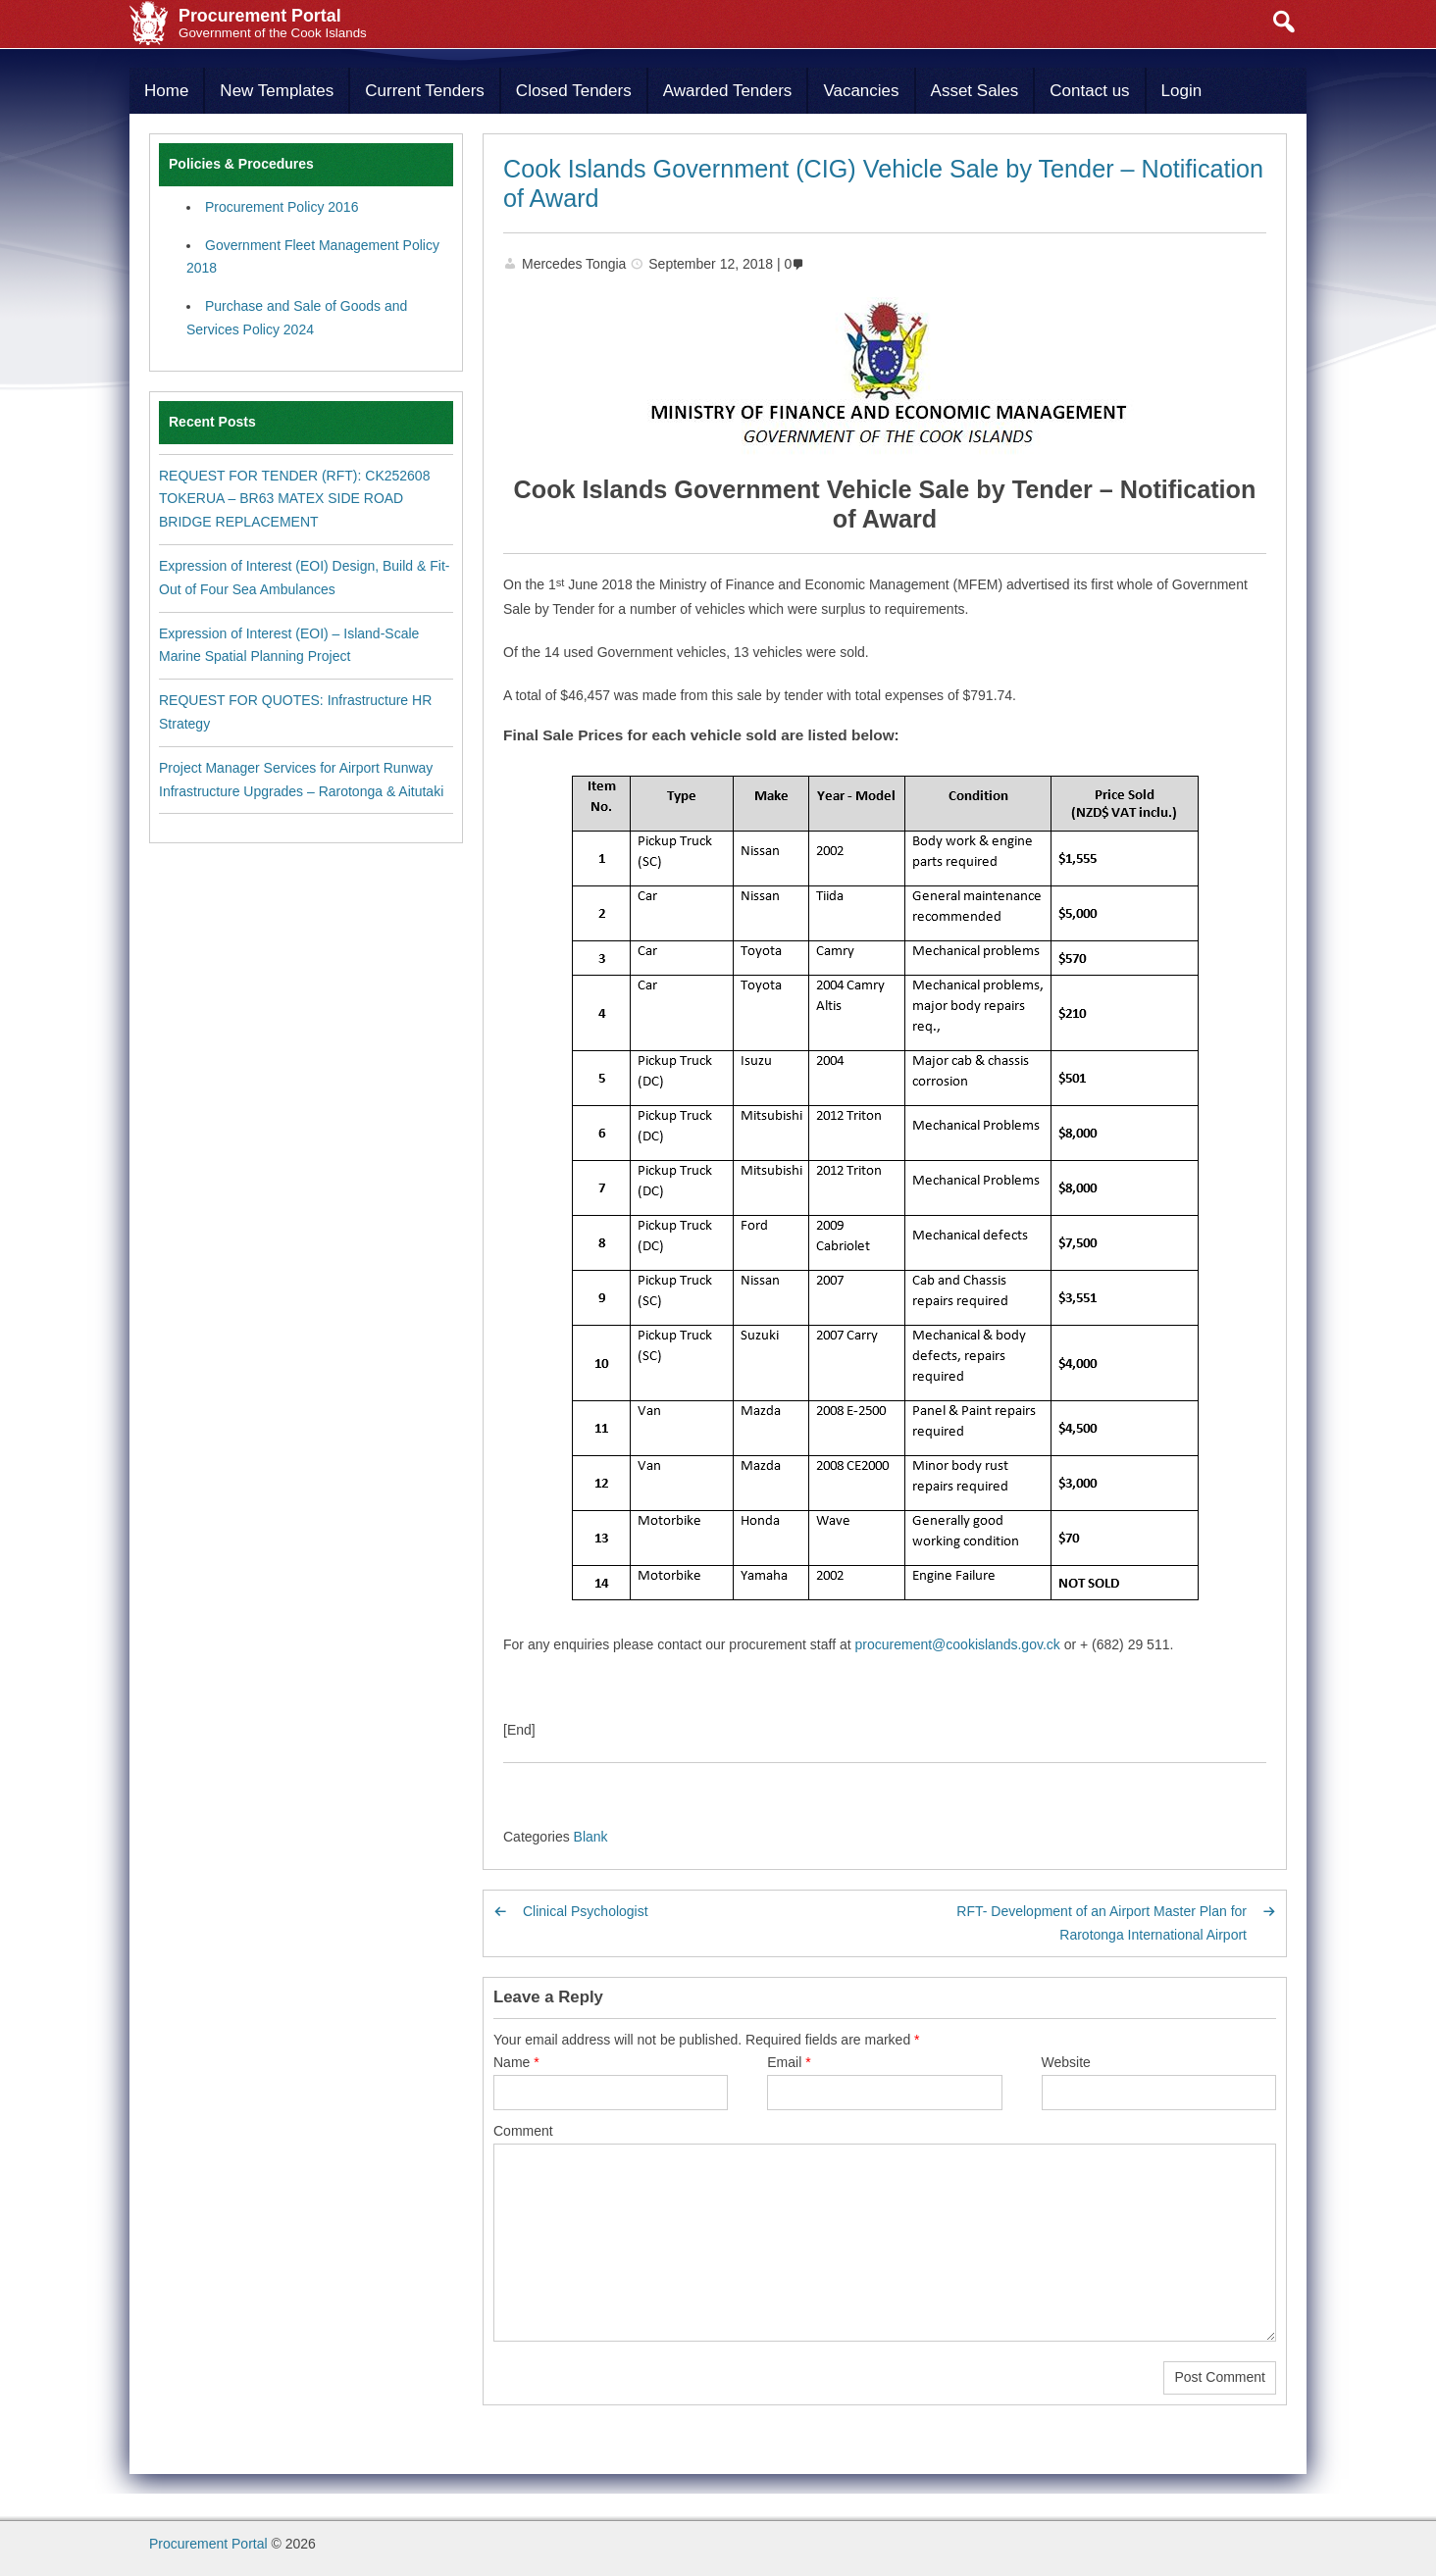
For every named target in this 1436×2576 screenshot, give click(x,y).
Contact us (1089, 90)
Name (516, 2062)
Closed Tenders (574, 90)
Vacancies (860, 90)
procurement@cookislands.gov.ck (957, 1644)
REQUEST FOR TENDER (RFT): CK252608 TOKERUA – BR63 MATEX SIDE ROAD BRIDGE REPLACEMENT (294, 499)
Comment (523, 2131)
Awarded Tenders (728, 90)
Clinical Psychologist (585, 1911)
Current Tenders (425, 90)
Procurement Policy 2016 (281, 207)
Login (1182, 90)
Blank (591, 1836)
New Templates (276, 90)
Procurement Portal (208, 2543)
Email (788, 2062)
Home (166, 90)
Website (1066, 2062)
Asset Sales (975, 90)
